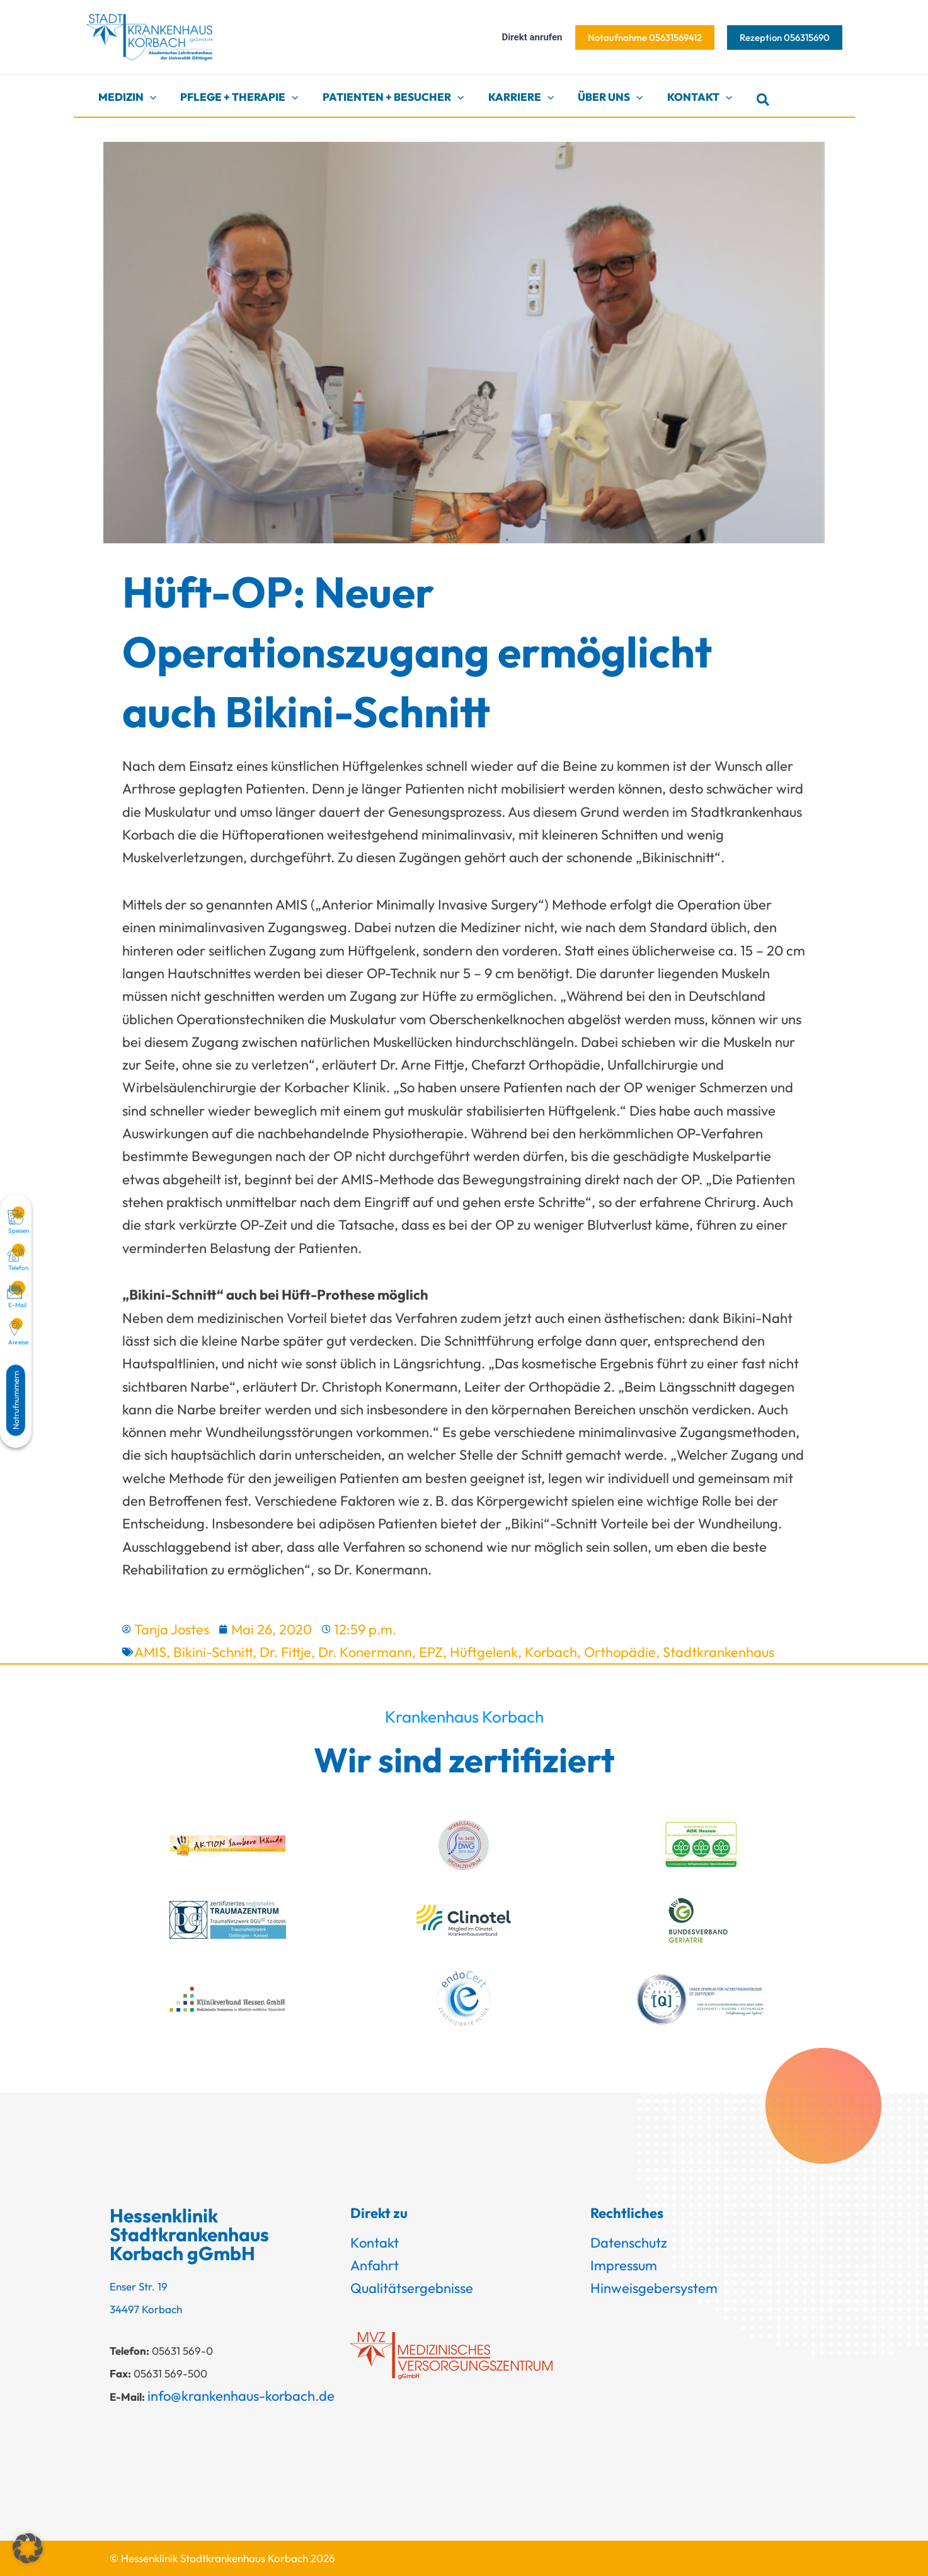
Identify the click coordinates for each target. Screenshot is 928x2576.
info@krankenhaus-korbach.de (241, 2396)
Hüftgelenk (484, 1652)
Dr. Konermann (365, 1652)
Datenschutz (628, 2242)
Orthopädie (620, 1652)
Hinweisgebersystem (654, 2288)
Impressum (623, 2265)
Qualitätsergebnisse (411, 2288)
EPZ (431, 1652)
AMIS (150, 1652)
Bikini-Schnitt (213, 1652)
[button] (644, 37)
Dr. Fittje (285, 1652)
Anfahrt (374, 2265)
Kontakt (374, 2242)
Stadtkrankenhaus (718, 1652)
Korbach (551, 1652)
